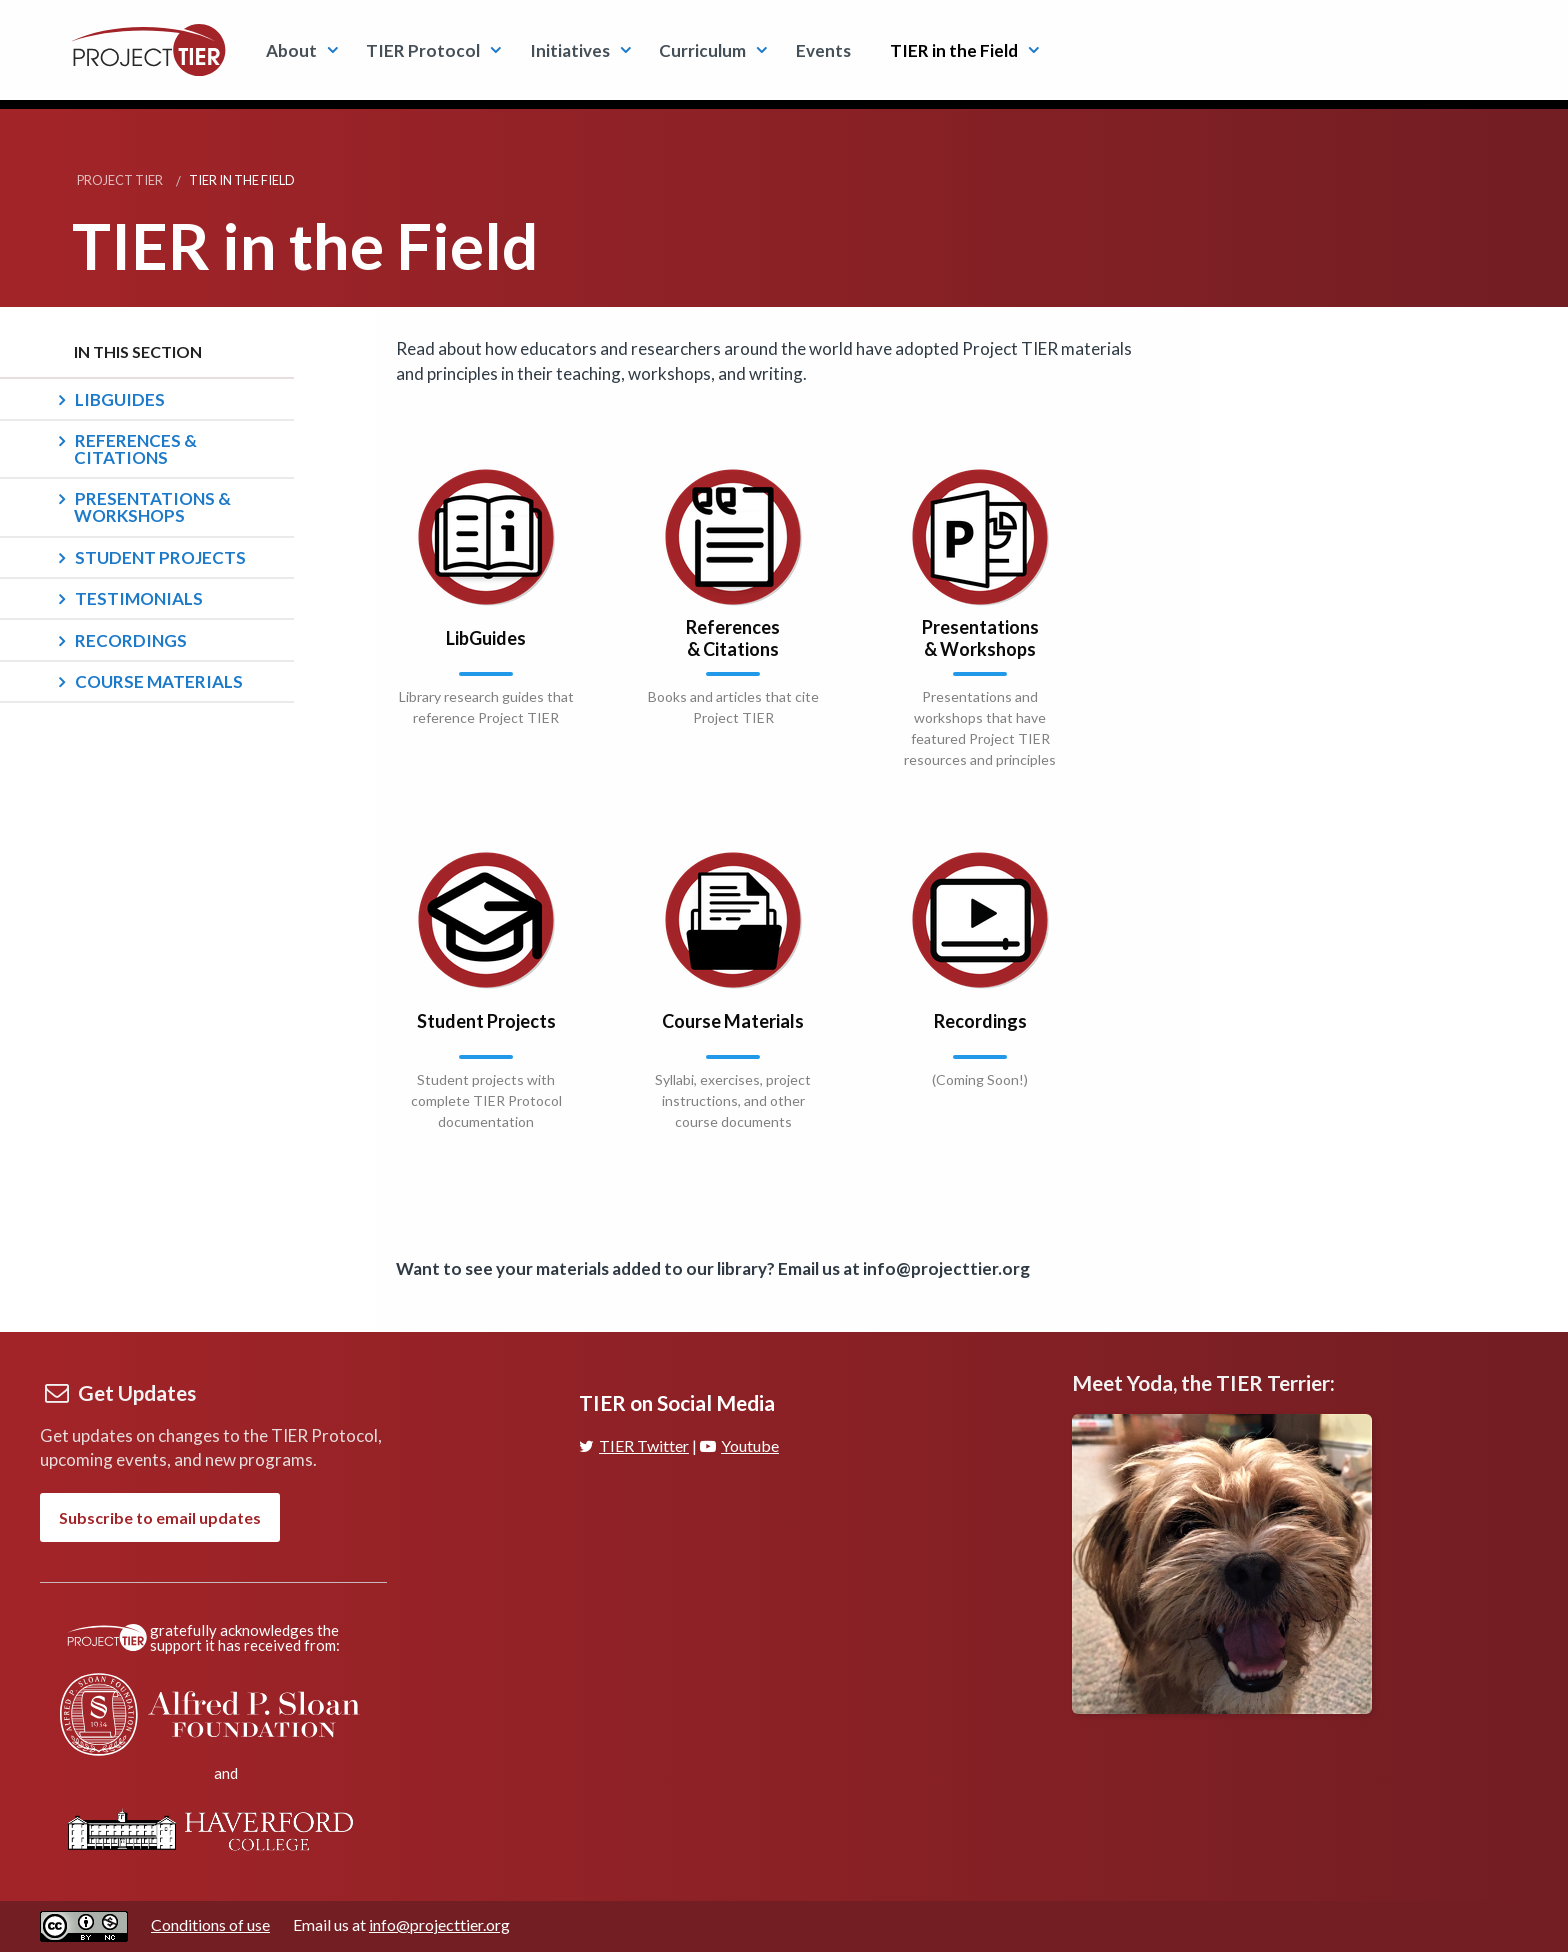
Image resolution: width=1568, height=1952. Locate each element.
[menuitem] (296, 49)
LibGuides (120, 399)
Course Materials (159, 681)
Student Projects (160, 557)
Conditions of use (210, 1924)
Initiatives (570, 50)
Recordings (131, 640)
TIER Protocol (423, 50)
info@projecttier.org (439, 1924)
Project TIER (120, 180)
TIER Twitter (634, 1445)
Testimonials (139, 598)
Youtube (739, 1445)
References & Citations (135, 449)
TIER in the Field (954, 50)
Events (823, 50)
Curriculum (702, 50)
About (291, 50)
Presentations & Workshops (152, 507)
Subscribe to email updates (160, 1517)
